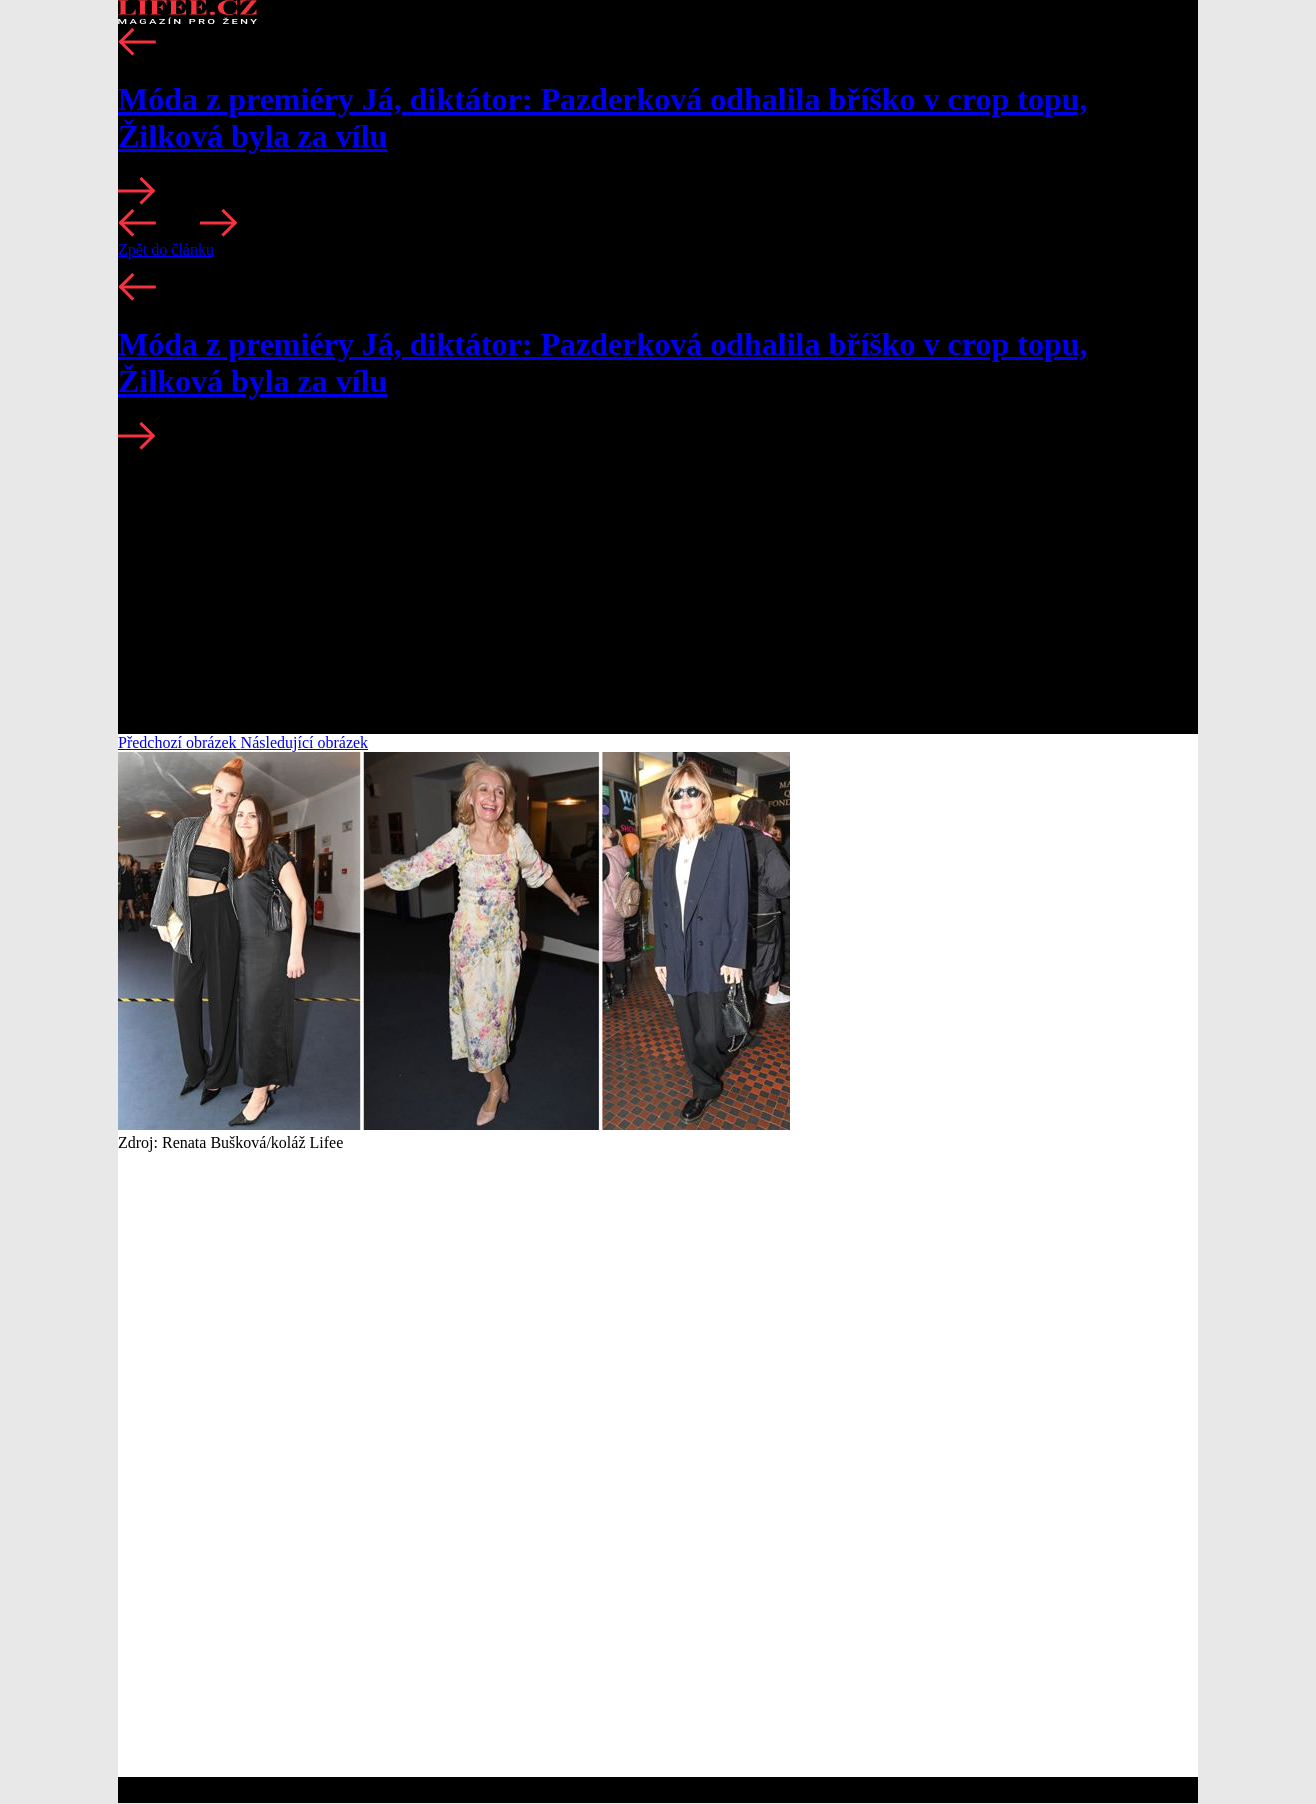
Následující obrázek (305, 742)
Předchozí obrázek (179, 742)
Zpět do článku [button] (166, 249)
